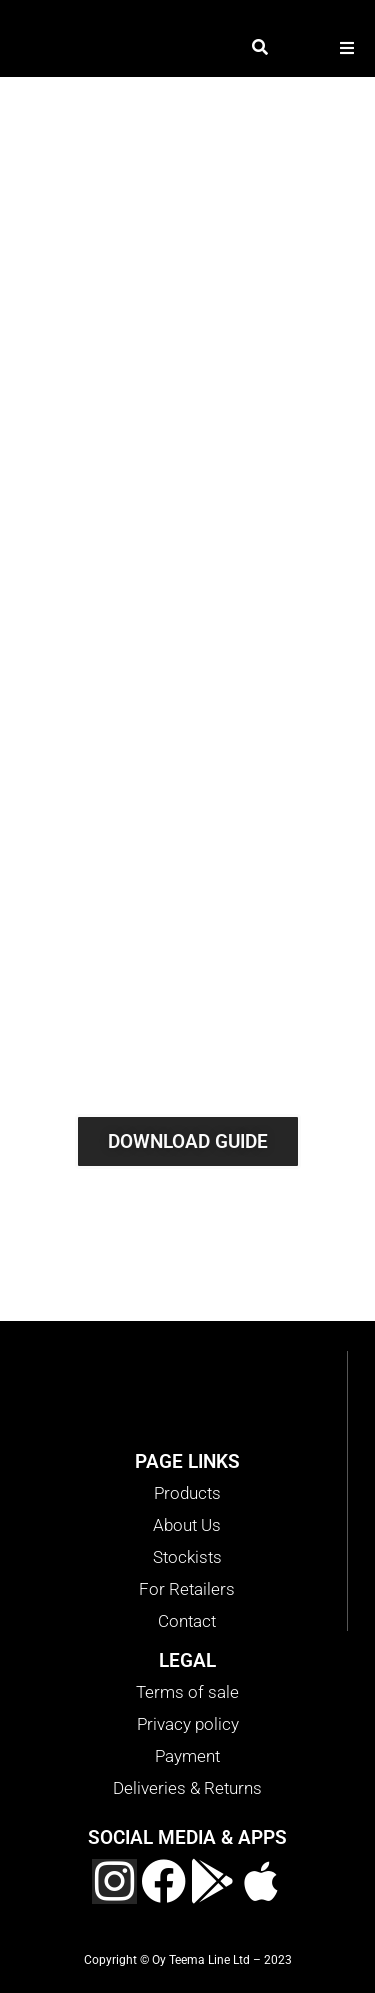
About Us (187, 1525)
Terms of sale (187, 1692)
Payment (187, 1756)
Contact (187, 1621)
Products (187, 1493)
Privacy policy (188, 1724)
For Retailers (187, 1589)
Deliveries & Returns (187, 1788)
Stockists (187, 1557)
